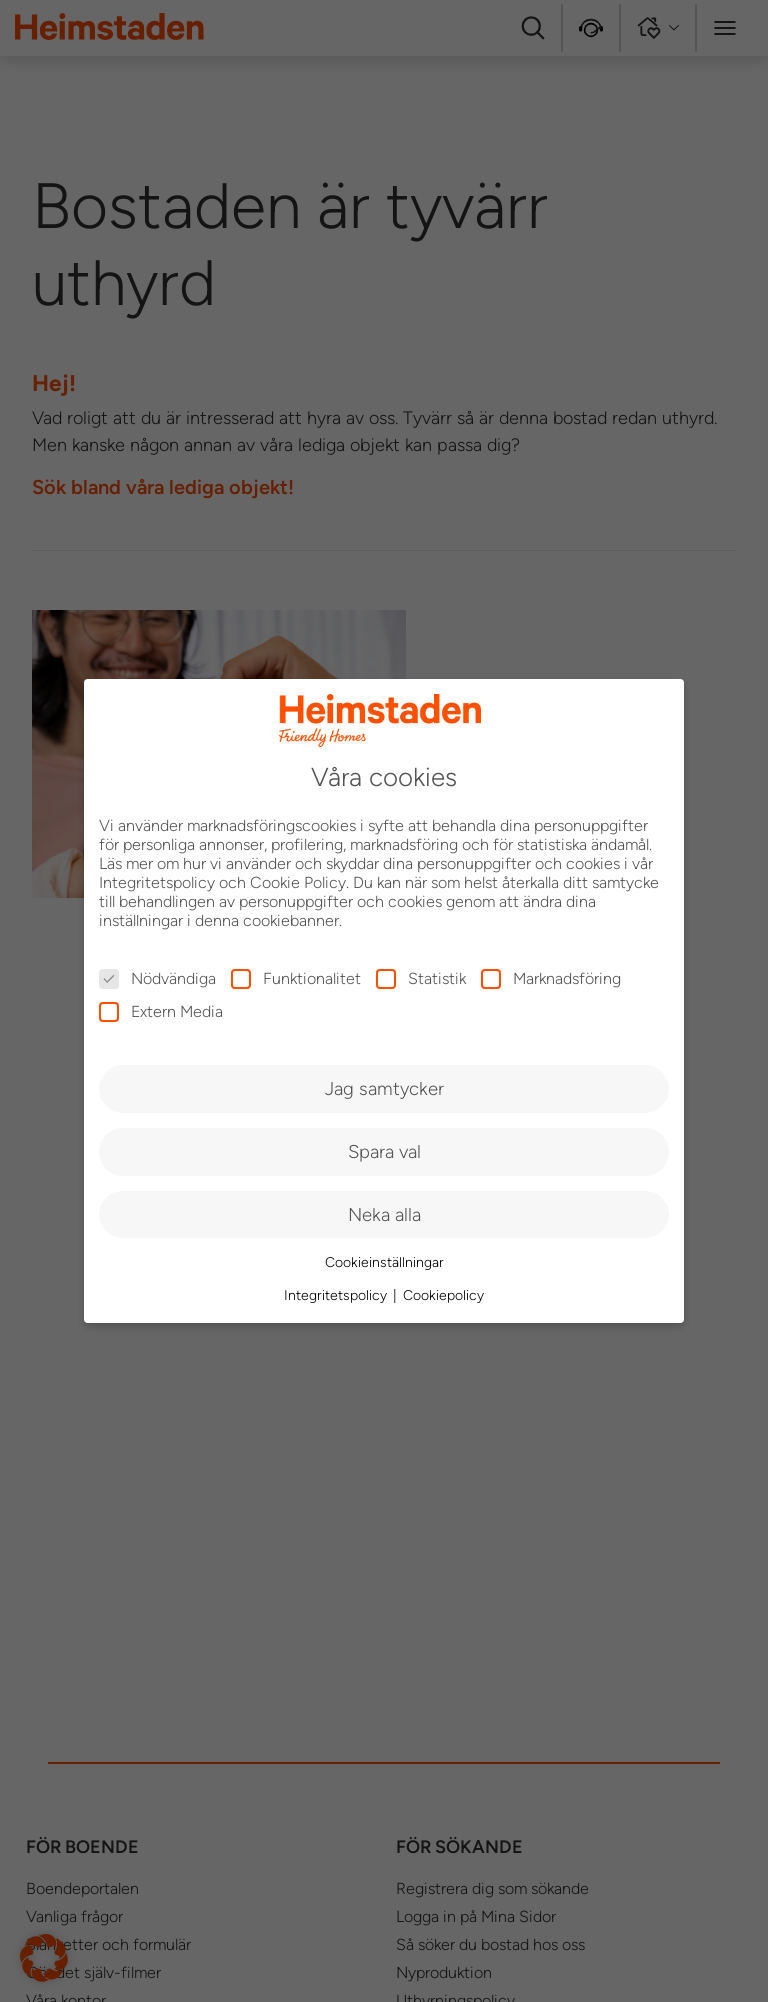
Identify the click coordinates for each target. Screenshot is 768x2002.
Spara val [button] (384, 1151)
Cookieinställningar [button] (384, 1262)
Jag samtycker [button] (384, 1088)
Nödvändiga (157, 978)
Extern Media (161, 1011)
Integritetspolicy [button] (337, 1295)
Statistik (421, 978)
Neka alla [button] (384, 1214)
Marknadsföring (551, 978)
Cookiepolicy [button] (443, 1295)
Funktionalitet (296, 978)
